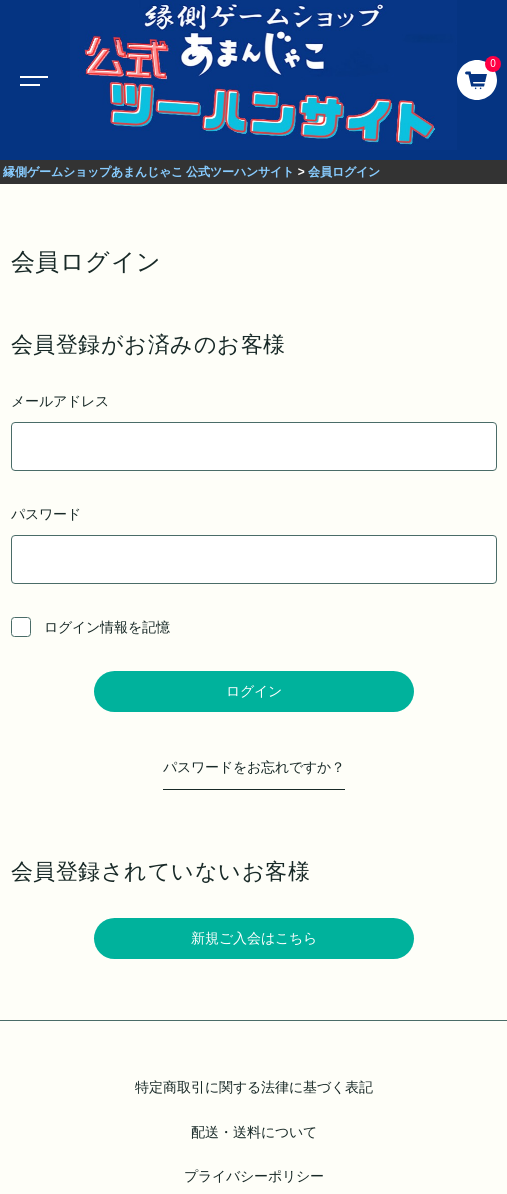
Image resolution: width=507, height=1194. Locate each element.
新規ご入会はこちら (254, 938)
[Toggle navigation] (30, 80)
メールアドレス (254, 432)
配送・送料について (254, 1132)
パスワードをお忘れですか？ (254, 767)
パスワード (254, 545)
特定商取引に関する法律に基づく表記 (254, 1087)
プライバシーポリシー (254, 1176)
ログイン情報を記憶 (91, 627)
